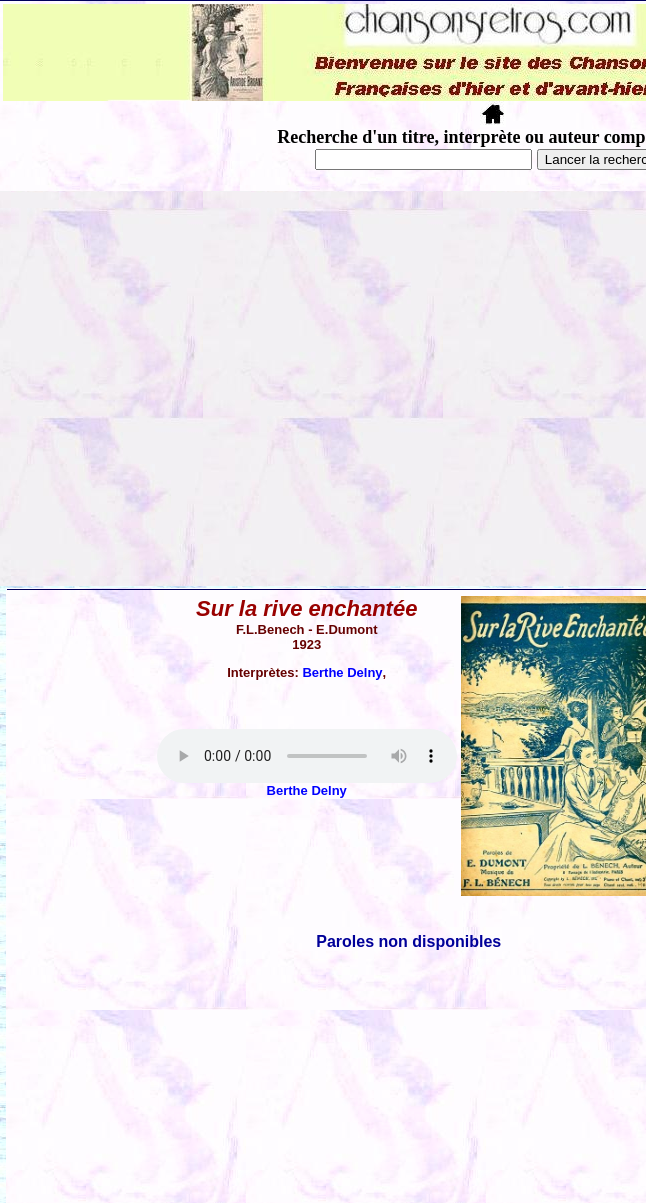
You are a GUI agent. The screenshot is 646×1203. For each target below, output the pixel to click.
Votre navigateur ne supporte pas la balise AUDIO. (307, 756)
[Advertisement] (187, 388)
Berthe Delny (342, 672)
